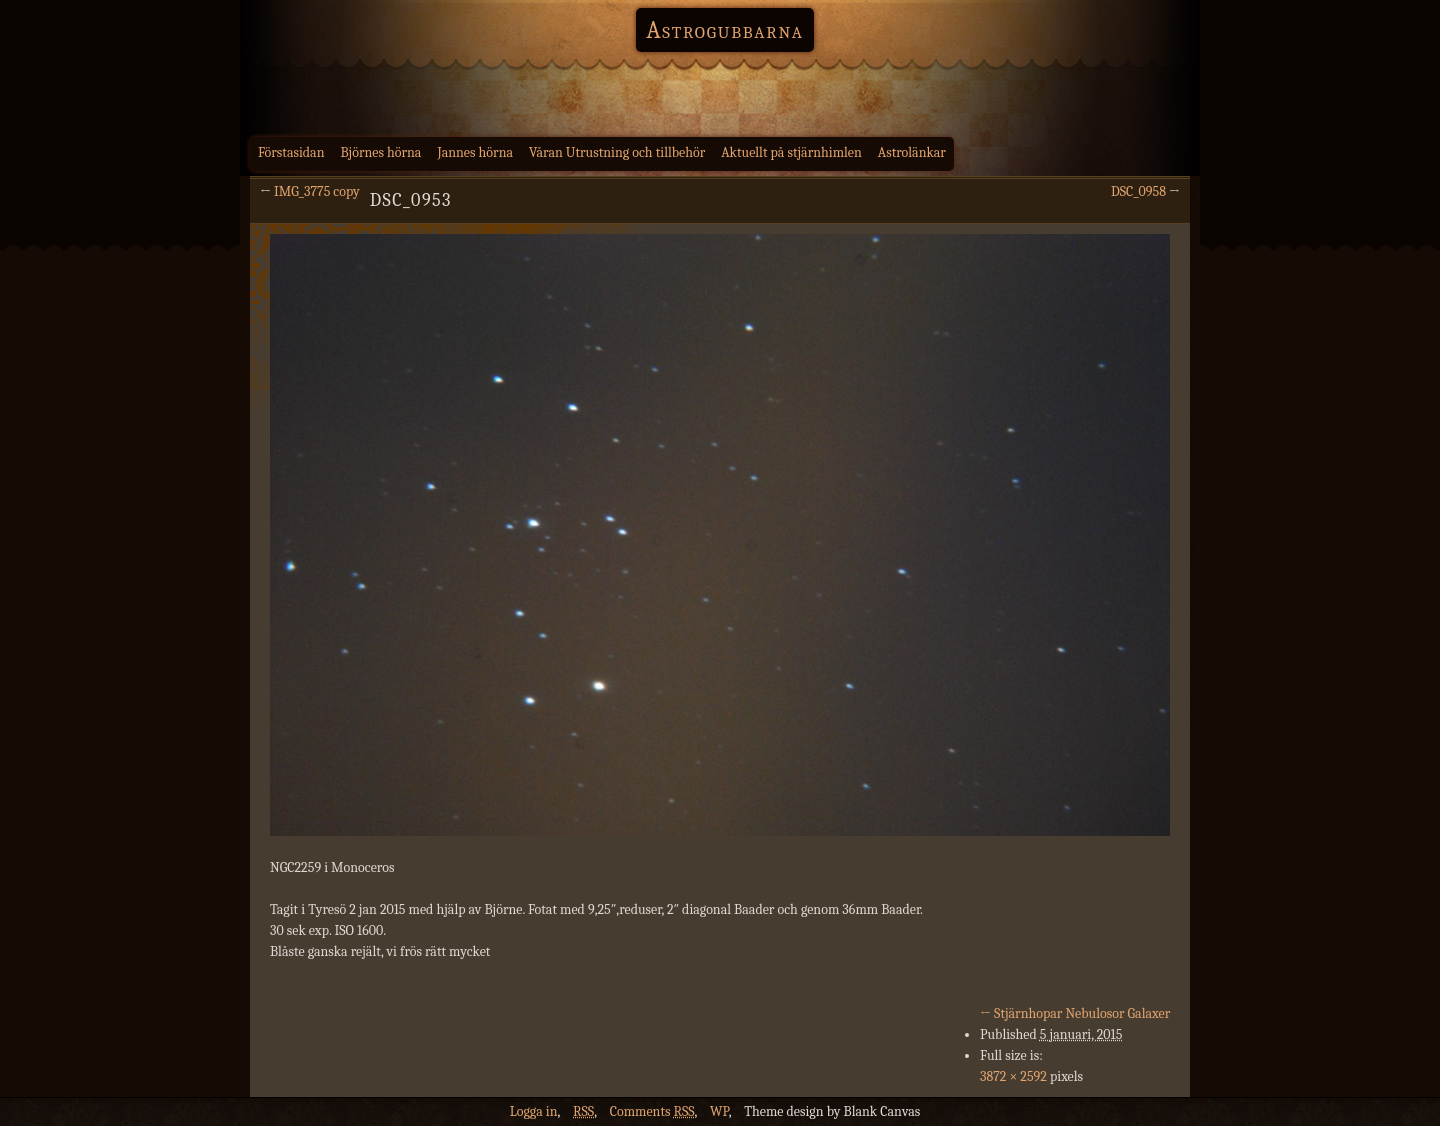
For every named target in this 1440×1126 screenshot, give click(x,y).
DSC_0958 (1138, 191)
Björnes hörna (381, 152)
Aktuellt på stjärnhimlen (791, 152)
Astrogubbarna (725, 30)
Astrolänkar (912, 152)
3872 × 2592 (1013, 1076)
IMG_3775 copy (317, 191)
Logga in (534, 1111)
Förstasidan (291, 152)
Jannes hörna (475, 152)
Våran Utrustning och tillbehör (617, 152)
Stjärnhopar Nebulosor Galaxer (1075, 1013)
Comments (652, 1111)
